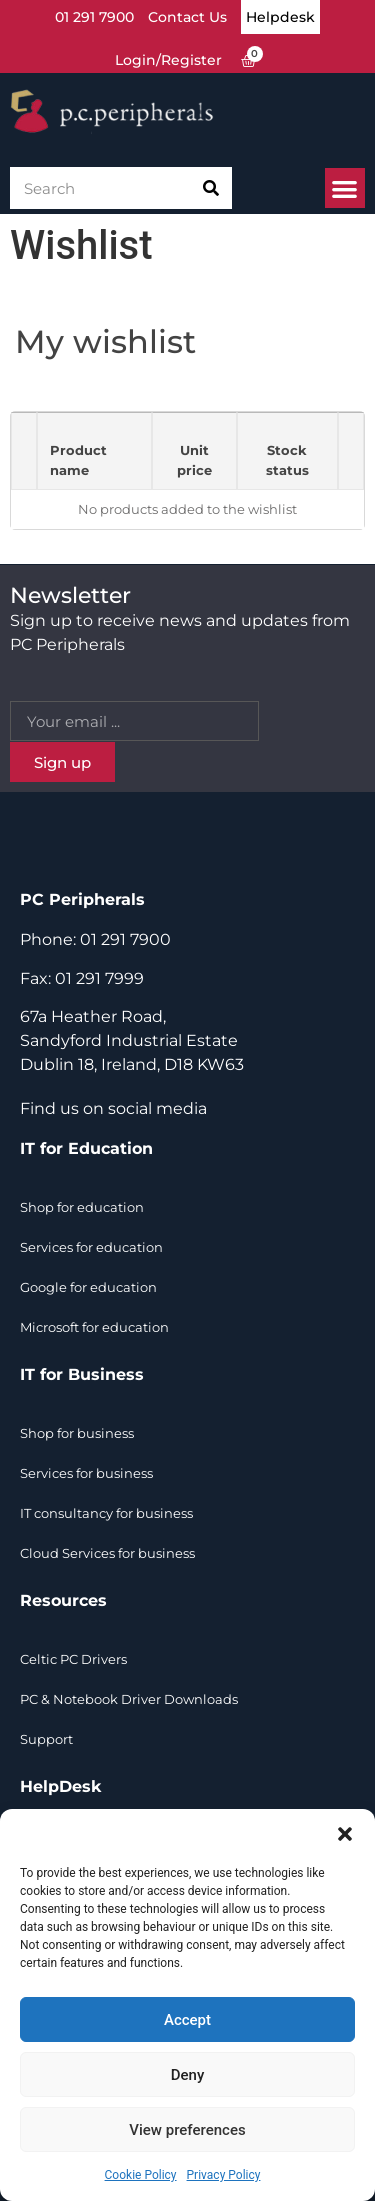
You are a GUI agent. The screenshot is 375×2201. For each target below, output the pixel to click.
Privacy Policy (224, 2175)
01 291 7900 (94, 17)
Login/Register (168, 60)
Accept (187, 2020)
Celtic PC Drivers (73, 1659)
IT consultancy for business (106, 1513)
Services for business (86, 1473)
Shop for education (82, 1207)
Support (46, 1739)
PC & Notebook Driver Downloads (129, 1699)
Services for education (91, 1247)
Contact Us (187, 17)
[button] (345, 1834)
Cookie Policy (141, 2175)
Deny (188, 2075)
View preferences (187, 2130)
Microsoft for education (94, 1327)
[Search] (211, 188)
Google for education (88, 1287)
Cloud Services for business (107, 1553)
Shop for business (77, 1433)
